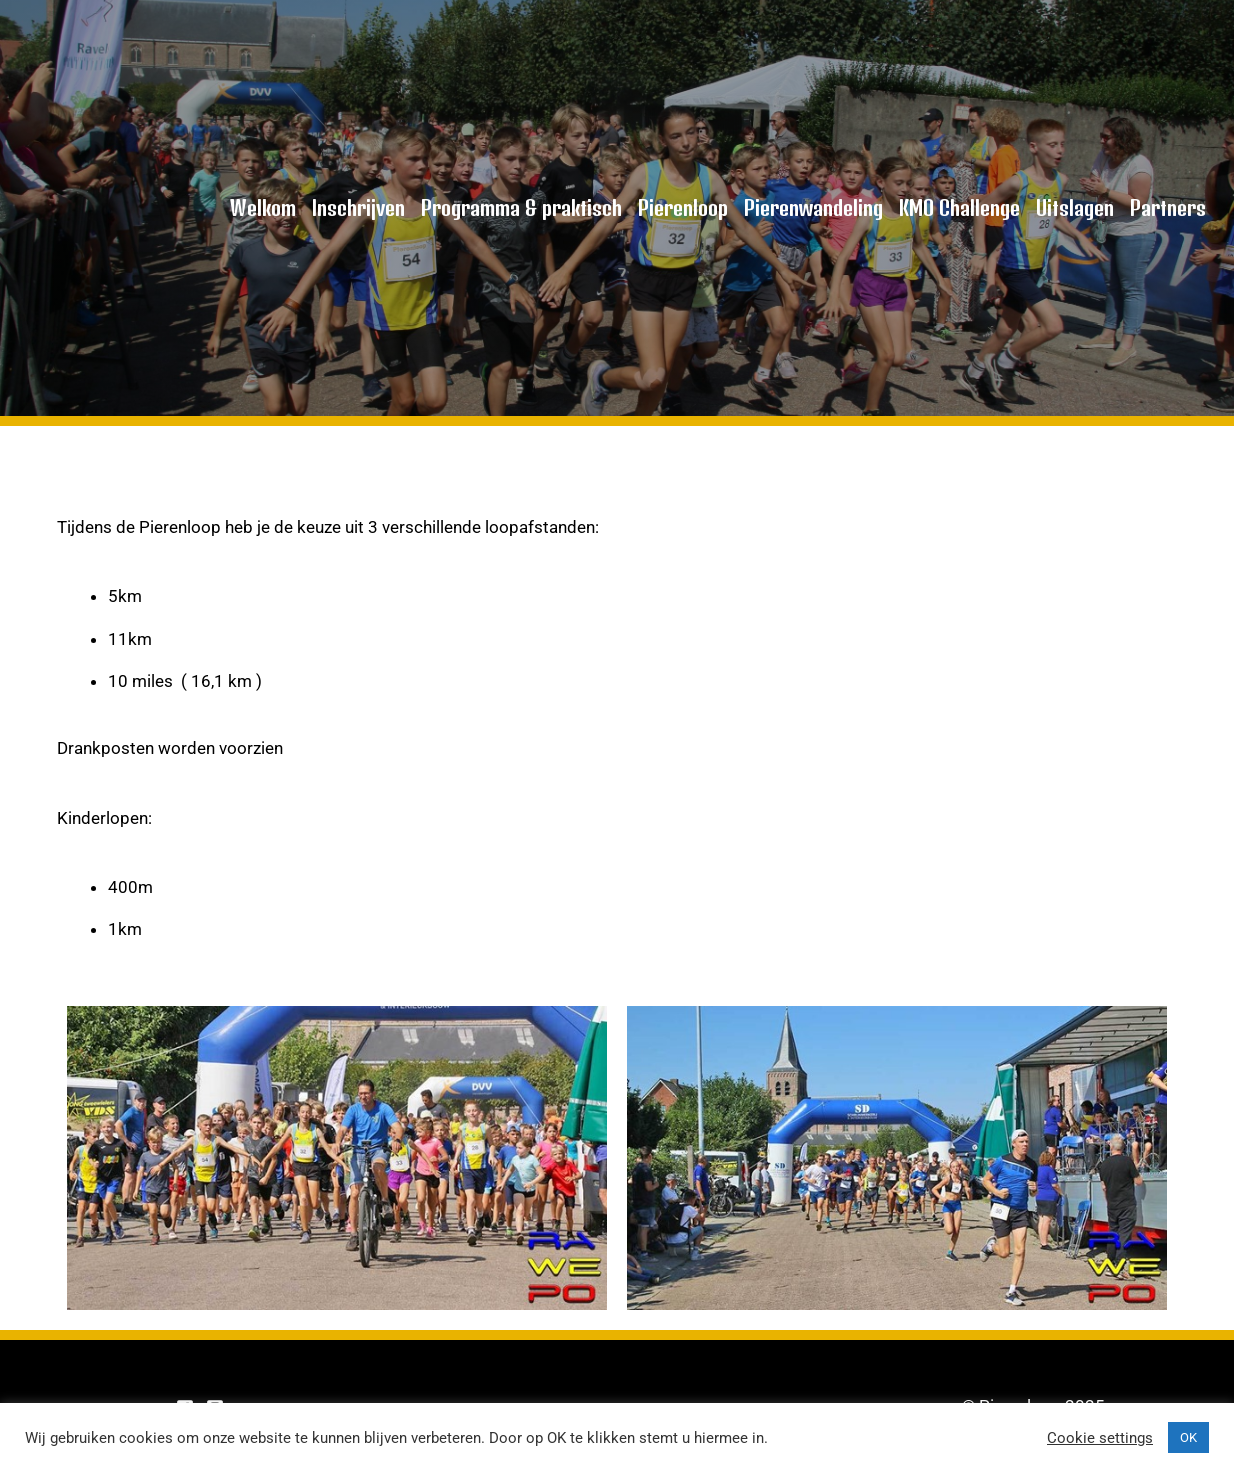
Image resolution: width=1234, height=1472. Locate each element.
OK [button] (1188, 1437)
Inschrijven (358, 207)
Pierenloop (683, 207)
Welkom (262, 207)
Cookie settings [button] (1100, 1438)
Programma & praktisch (521, 207)
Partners (1168, 207)
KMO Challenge (959, 207)
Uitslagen (1075, 207)
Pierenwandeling (813, 207)
